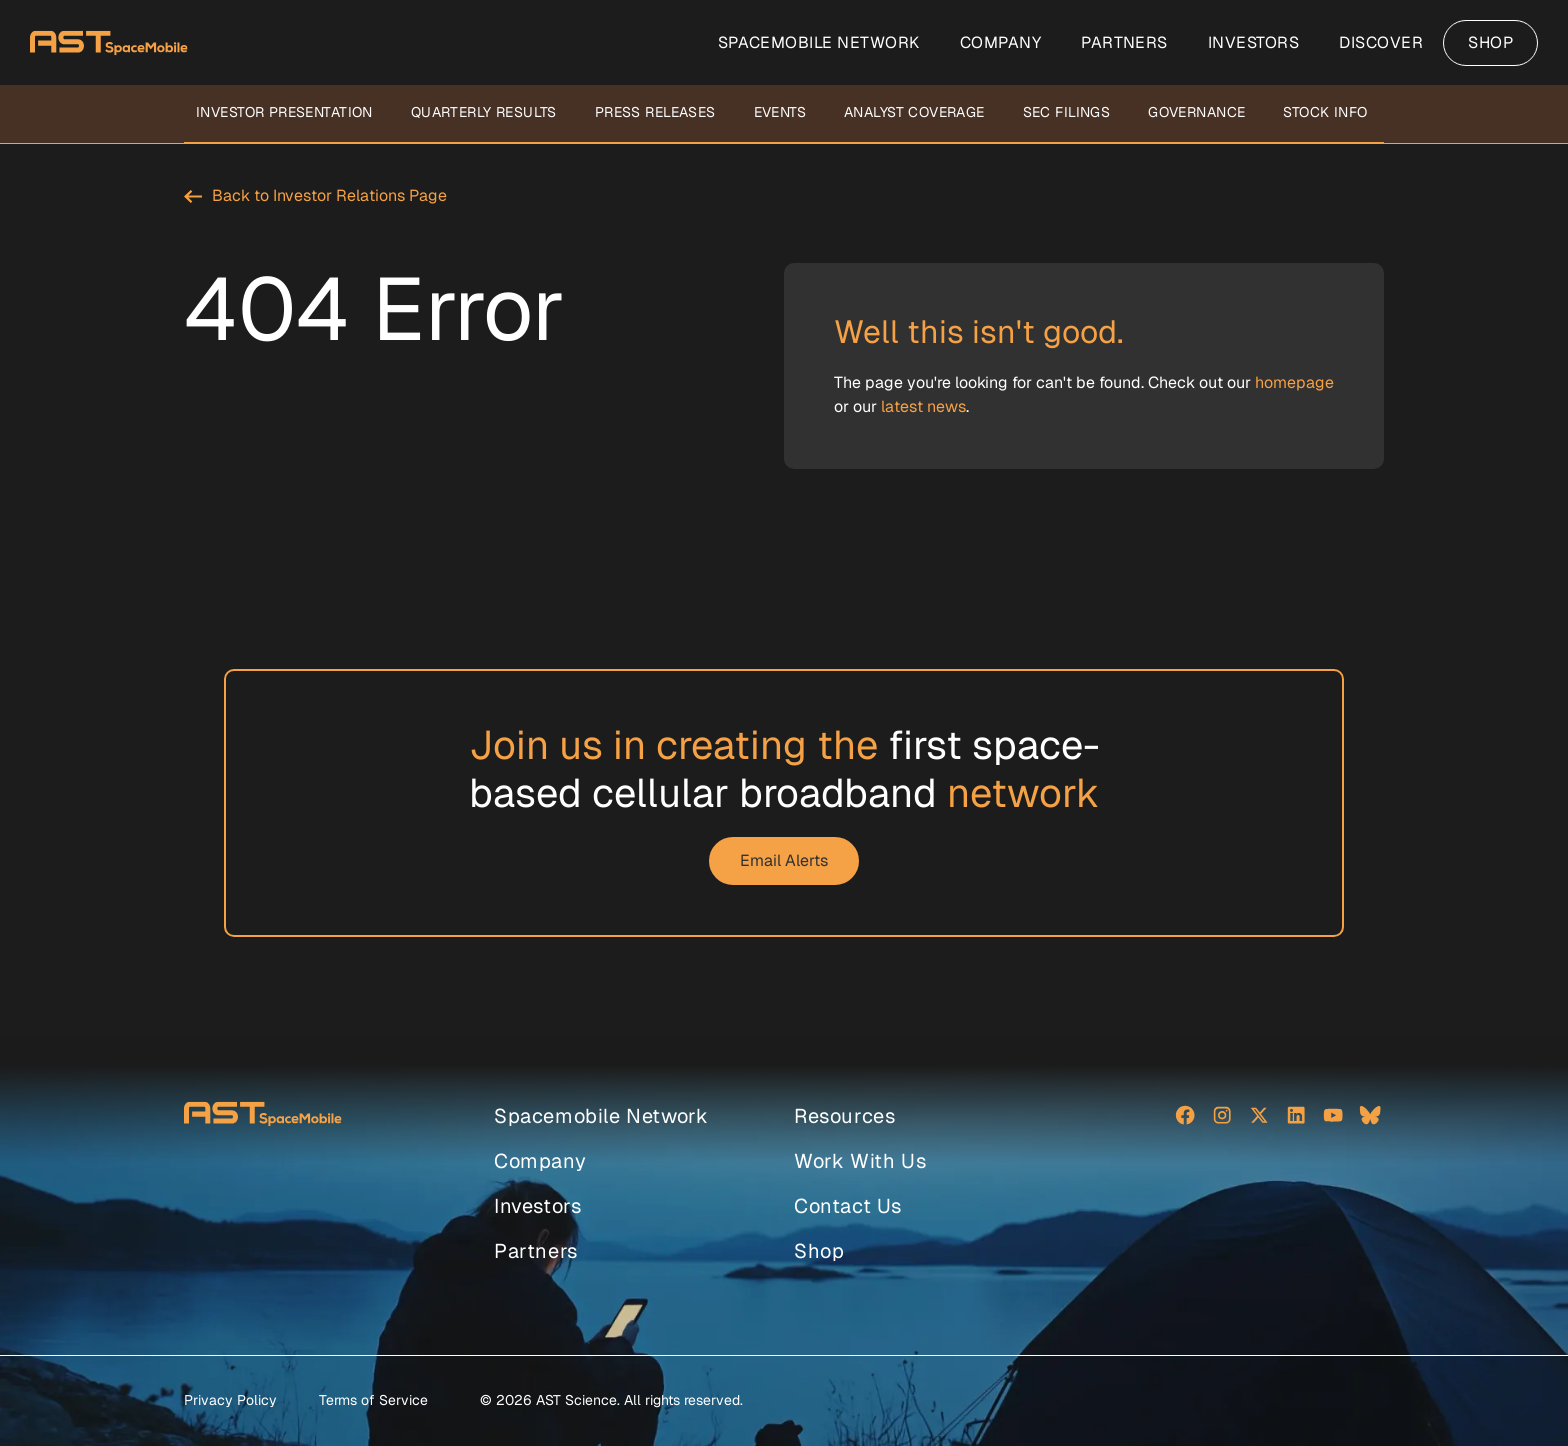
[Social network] (1185, 1117)
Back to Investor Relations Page (329, 195)
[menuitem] (819, 43)
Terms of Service (373, 1400)
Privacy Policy (230, 1400)
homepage (1294, 382)
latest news (923, 406)
